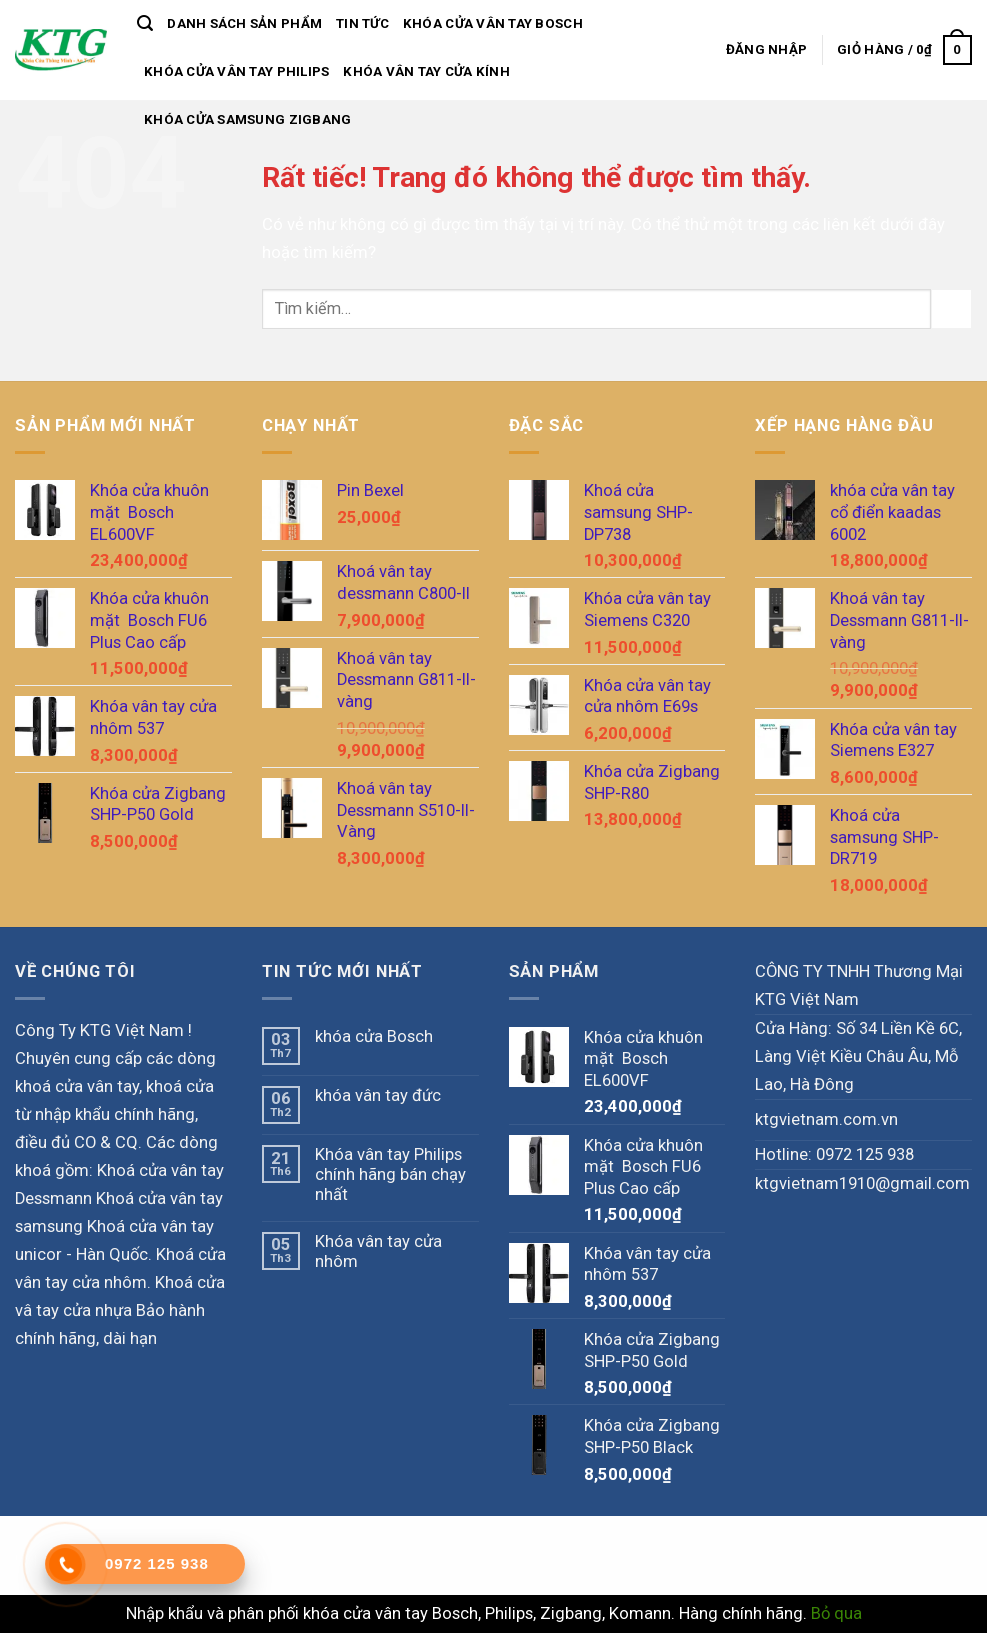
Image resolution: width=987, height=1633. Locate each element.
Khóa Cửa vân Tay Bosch (493, 23)
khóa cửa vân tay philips (236, 71)
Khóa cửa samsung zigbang (247, 119)
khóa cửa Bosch (374, 1036)
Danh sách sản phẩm (244, 23)
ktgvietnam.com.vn (826, 1119)
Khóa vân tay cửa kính (426, 71)
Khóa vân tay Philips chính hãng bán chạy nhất (390, 1174)
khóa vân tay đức (378, 1095)
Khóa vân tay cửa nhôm (378, 1251)
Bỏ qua (836, 1613)
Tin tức (362, 23)
